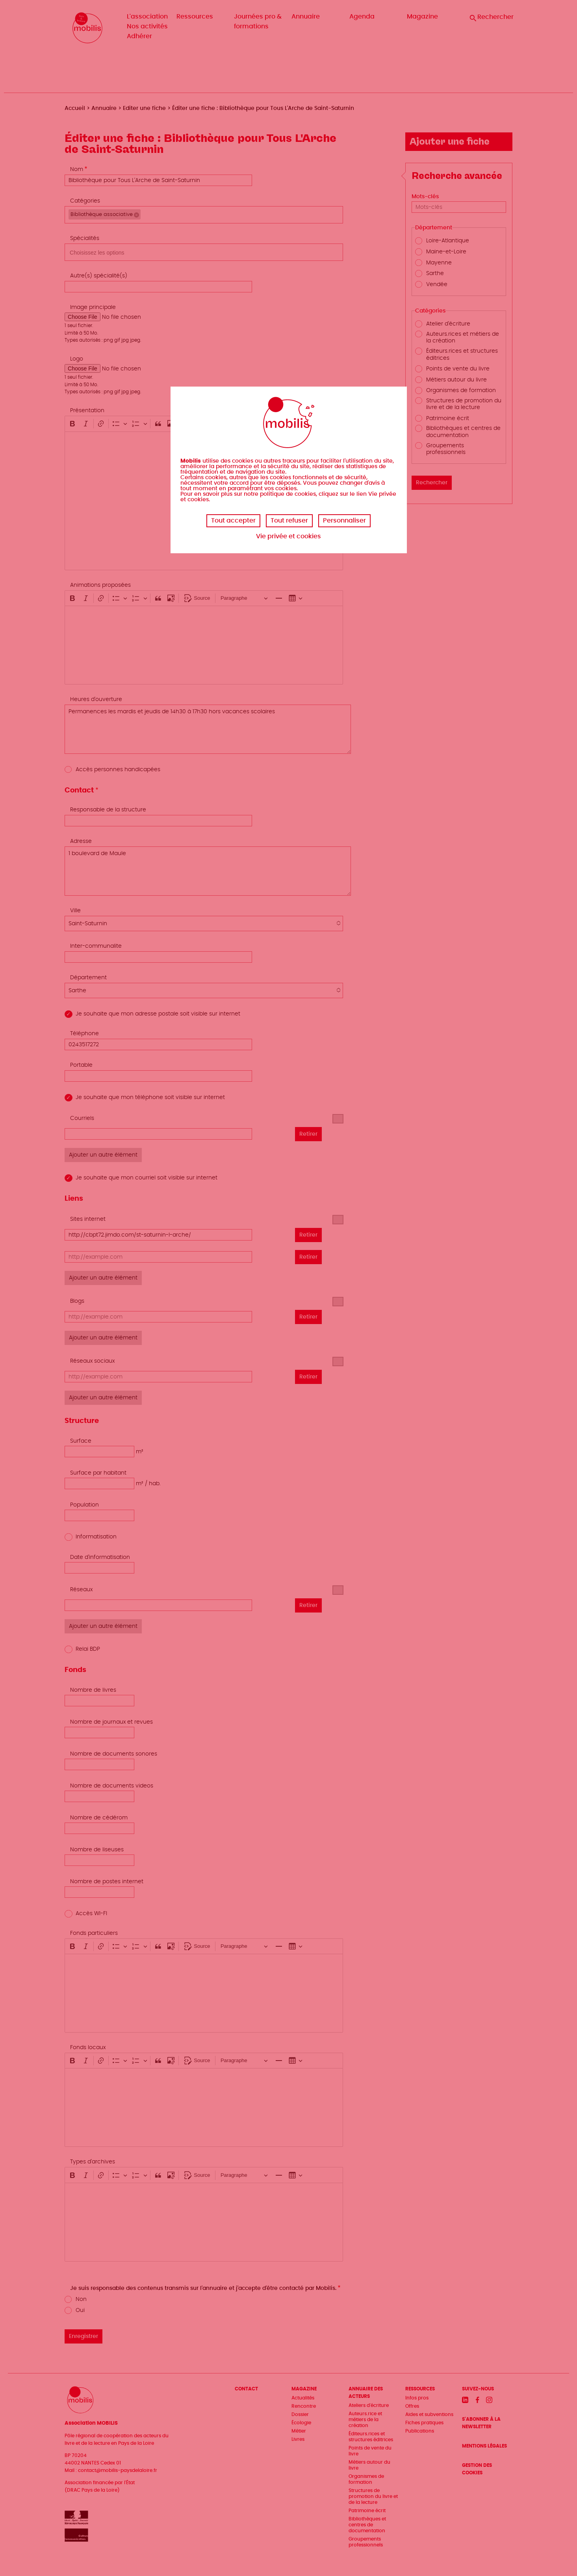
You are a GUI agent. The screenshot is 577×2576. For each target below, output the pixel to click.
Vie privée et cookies (288, 536)
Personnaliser (344, 520)
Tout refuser (289, 520)
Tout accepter (233, 520)
